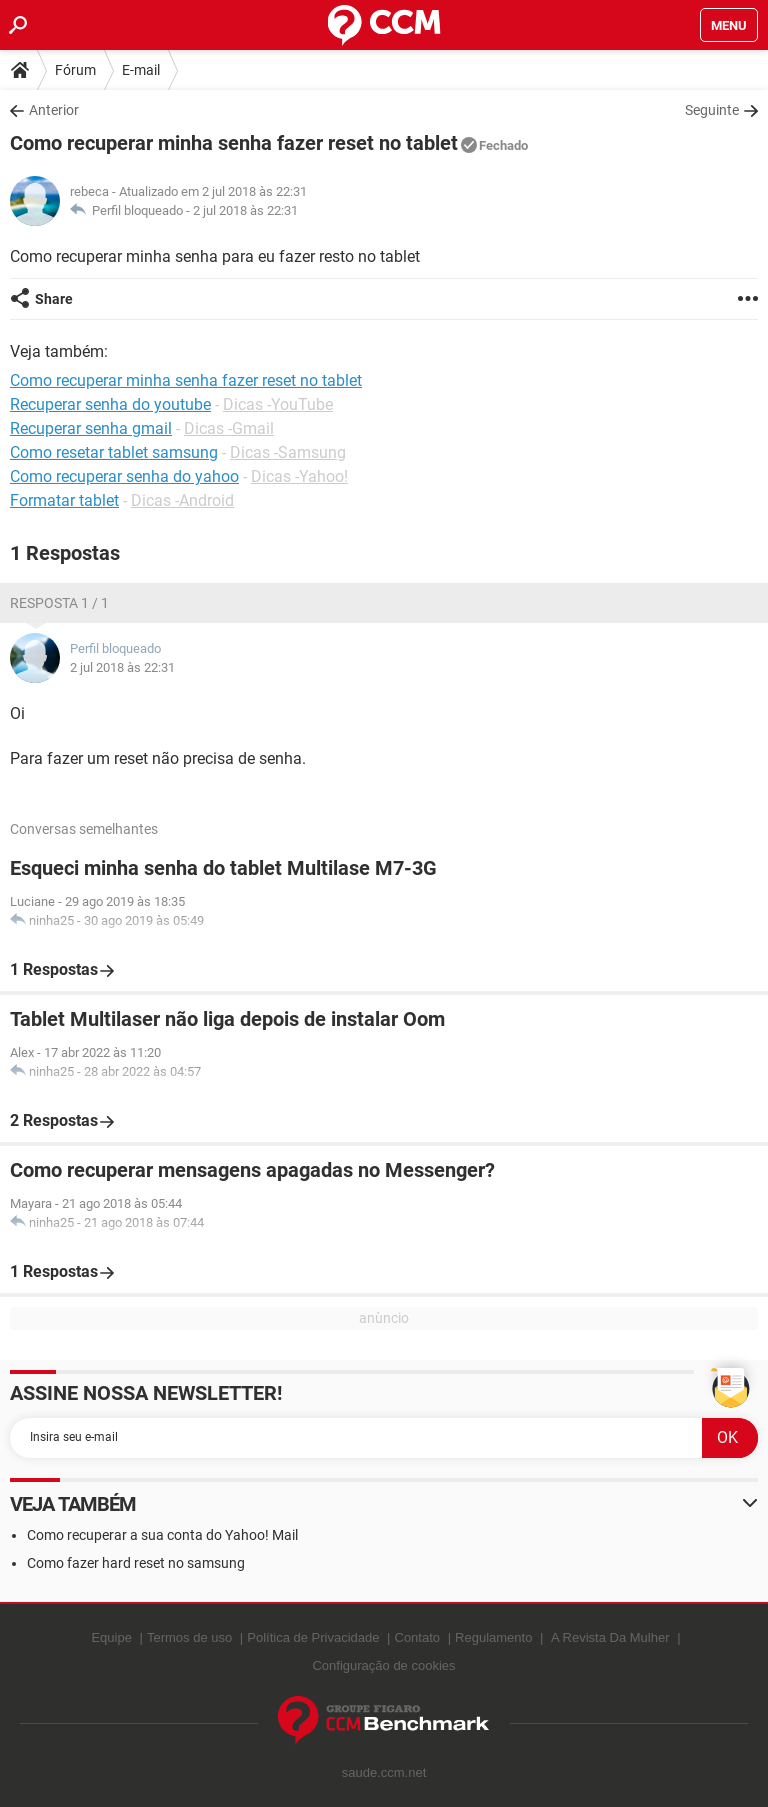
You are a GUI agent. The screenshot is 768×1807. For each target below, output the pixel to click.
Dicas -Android (182, 500)
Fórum (75, 70)
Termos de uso (189, 1637)
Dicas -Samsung (288, 452)
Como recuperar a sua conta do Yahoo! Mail (162, 1535)
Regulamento (493, 1637)
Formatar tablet (64, 500)
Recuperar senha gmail (91, 428)
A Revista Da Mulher (610, 1637)
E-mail (141, 70)
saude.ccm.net (384, 1772)
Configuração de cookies (383, 1665)
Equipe (111, 1637)
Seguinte (712, 110)
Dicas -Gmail (229, 428)
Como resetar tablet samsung (114, 452)
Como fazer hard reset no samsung (136, 1563)
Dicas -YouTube (278, 404)
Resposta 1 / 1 (59, 603)
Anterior (54, 110)
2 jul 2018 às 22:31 (245, 210)
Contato (418, 1637)
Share (54, 299)
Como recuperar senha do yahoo (124, 476)
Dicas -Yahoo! (299, 476)
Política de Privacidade (313, 1637)
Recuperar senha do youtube (110, 404)
